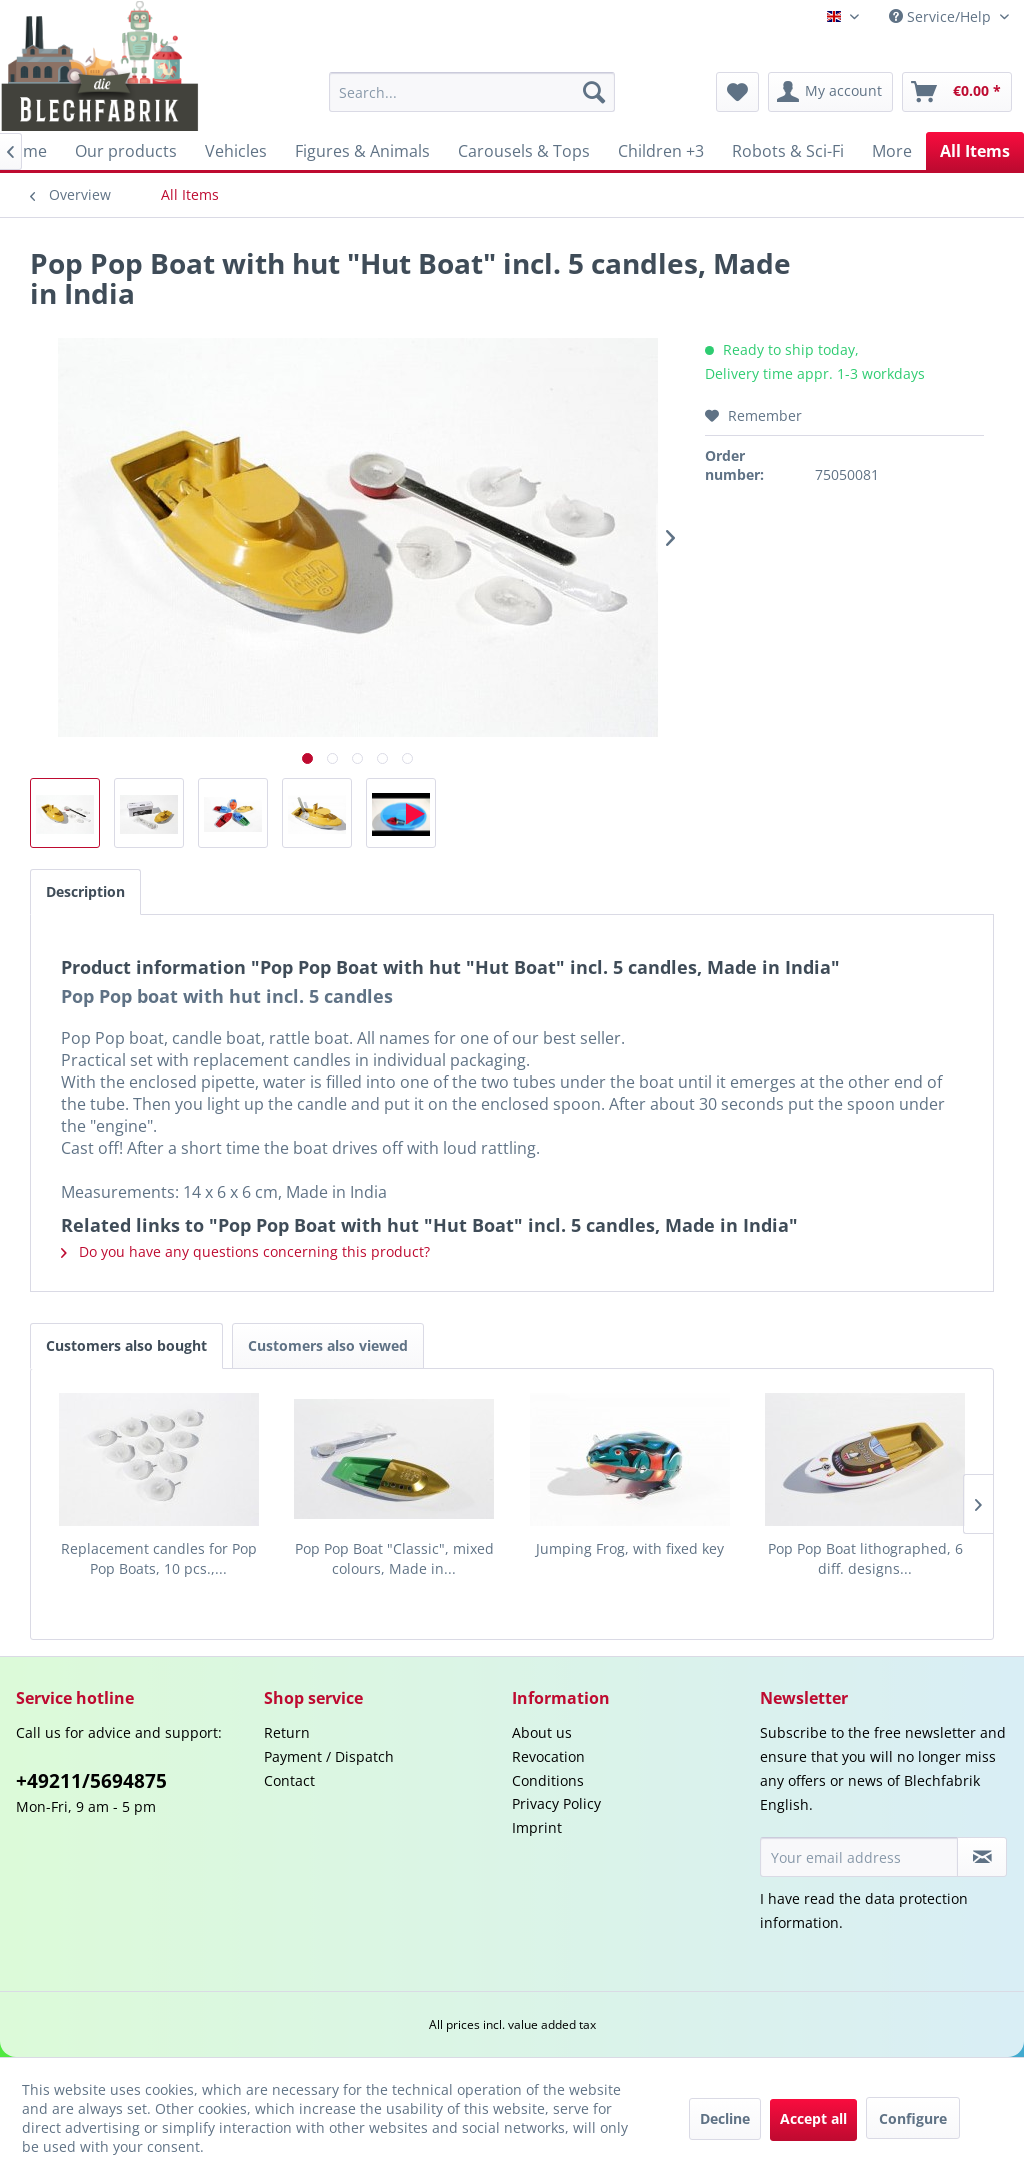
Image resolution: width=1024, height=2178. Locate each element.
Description (85, 891)
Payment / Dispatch (329, 1756)
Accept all (813, 2118)
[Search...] (472, 92)
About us (542, 1732)
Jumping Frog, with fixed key (630, 1548)
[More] (892, 151)
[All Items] (975, 151)
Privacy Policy (556, 1803)
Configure (913, 2118)
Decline (725, 2118)
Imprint (537, 1827)
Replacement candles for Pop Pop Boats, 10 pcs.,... (159, 1558)
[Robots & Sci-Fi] (788, 151)
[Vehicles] (236, 151)
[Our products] (126, 151)
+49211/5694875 (91, 1781)
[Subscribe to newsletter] (982, 1857)
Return (287, 1732)
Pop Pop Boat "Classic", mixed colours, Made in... (394, 1558)
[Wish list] (737, 92)
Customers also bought (126, 1345)
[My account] (830, 92)
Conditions (548, 1780)
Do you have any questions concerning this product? (245, 1251)
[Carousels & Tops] (524, 151)
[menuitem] (472, 92)
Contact (289, 1780)
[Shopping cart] (957, 92)
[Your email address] (859, 1857)
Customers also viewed (328, 1345)
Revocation (548, 1756)
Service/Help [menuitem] (942, 16)
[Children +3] (661, 151)
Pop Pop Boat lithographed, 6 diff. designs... (865, 1558)
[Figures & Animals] (362, 151)
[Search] (594, 92)
